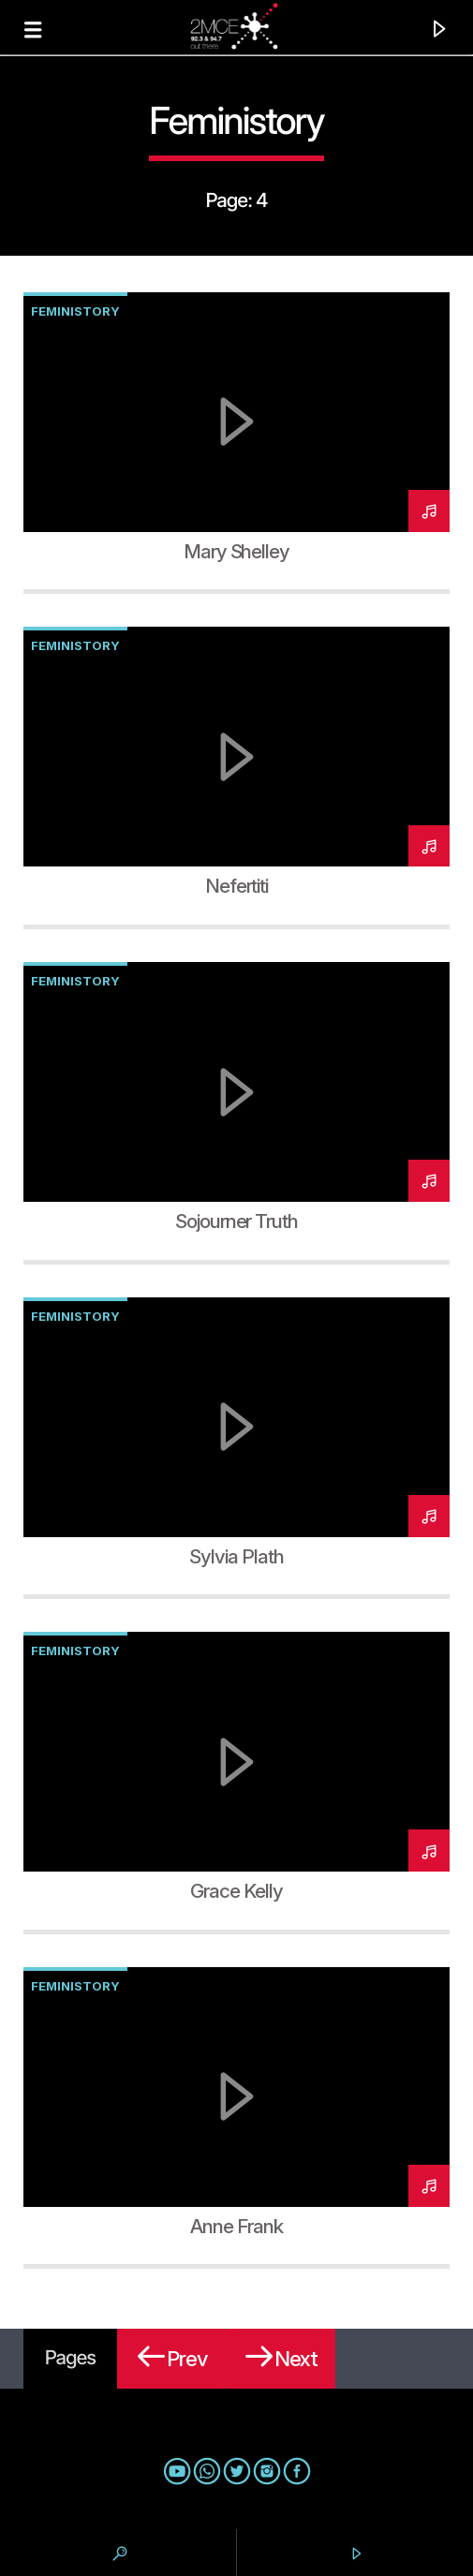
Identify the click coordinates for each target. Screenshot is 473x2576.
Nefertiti (237, 885)
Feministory (75, 310)
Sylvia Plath (236, 1556)
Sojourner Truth (236, 1221)
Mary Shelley (237, 551)
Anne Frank (236, 2226)
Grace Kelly (236, 1890)
